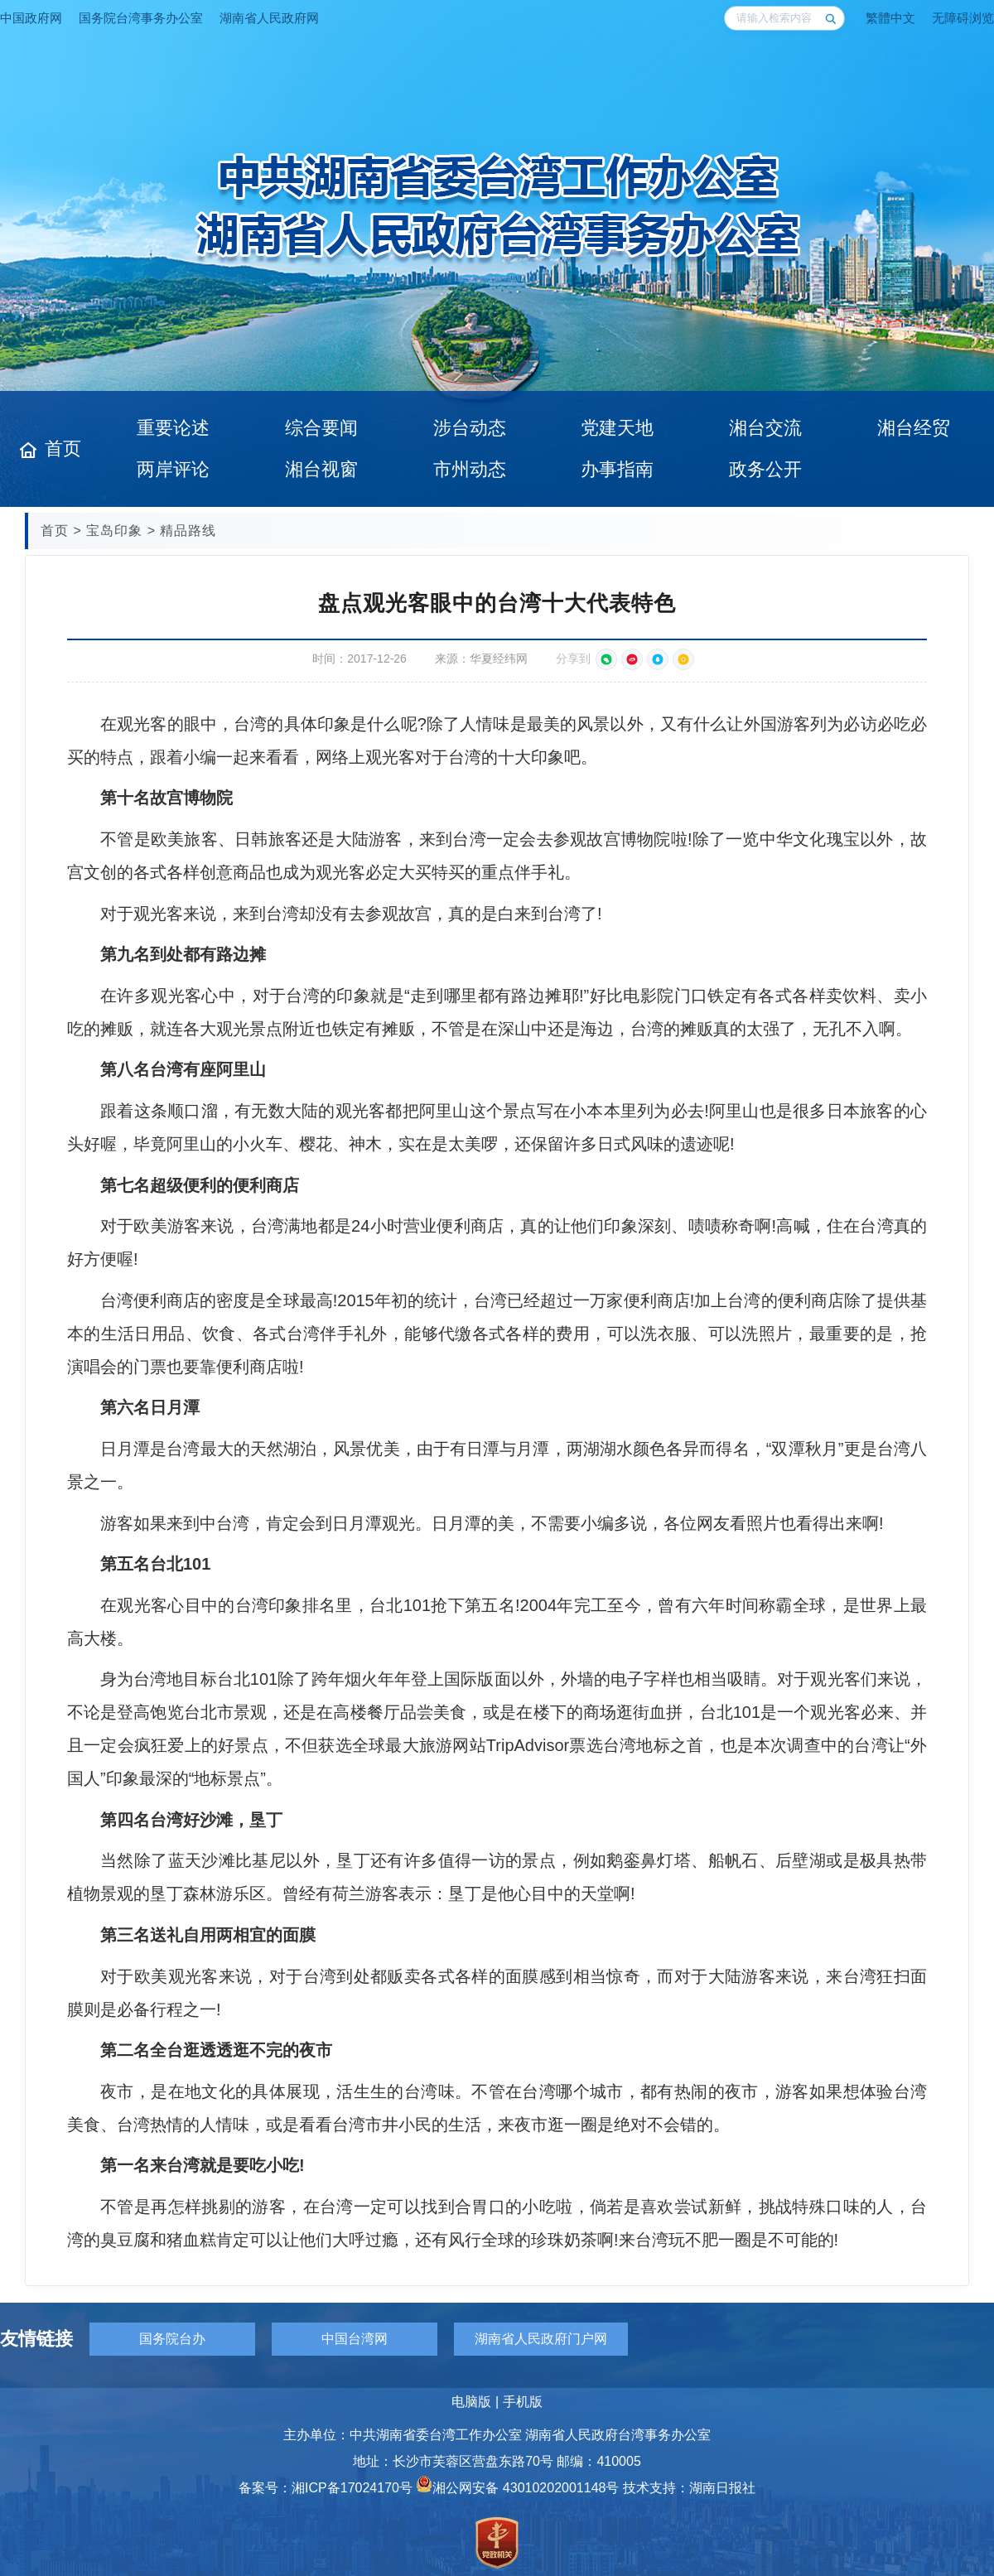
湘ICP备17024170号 (352, 2488)
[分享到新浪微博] (632, 659)
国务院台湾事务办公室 (141, 18)
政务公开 (765, 469)
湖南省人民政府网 (269, 18)
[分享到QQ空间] (683, 659)
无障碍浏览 (963, 18)
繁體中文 (890, 18)
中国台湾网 (354, 2339)
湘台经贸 (913, 427)
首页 (63, 449)
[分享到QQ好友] (657, 659)
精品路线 (188, 530)
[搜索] (830, 18)
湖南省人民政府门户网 (541, 2339)
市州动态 (469, 469)
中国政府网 (31, 18)
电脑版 (471, 2402)
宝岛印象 (114, 530)
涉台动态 (469, 427)
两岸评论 (173, 469)
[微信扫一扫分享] (606, 659)
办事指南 (617, 469)
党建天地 (617, 427)
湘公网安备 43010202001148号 (517, 2488)
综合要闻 (321, 427)
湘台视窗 (321, 469)
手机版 (523, 2402)
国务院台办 (172, 2339)
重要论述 (173, 427)
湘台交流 (765, 427)
